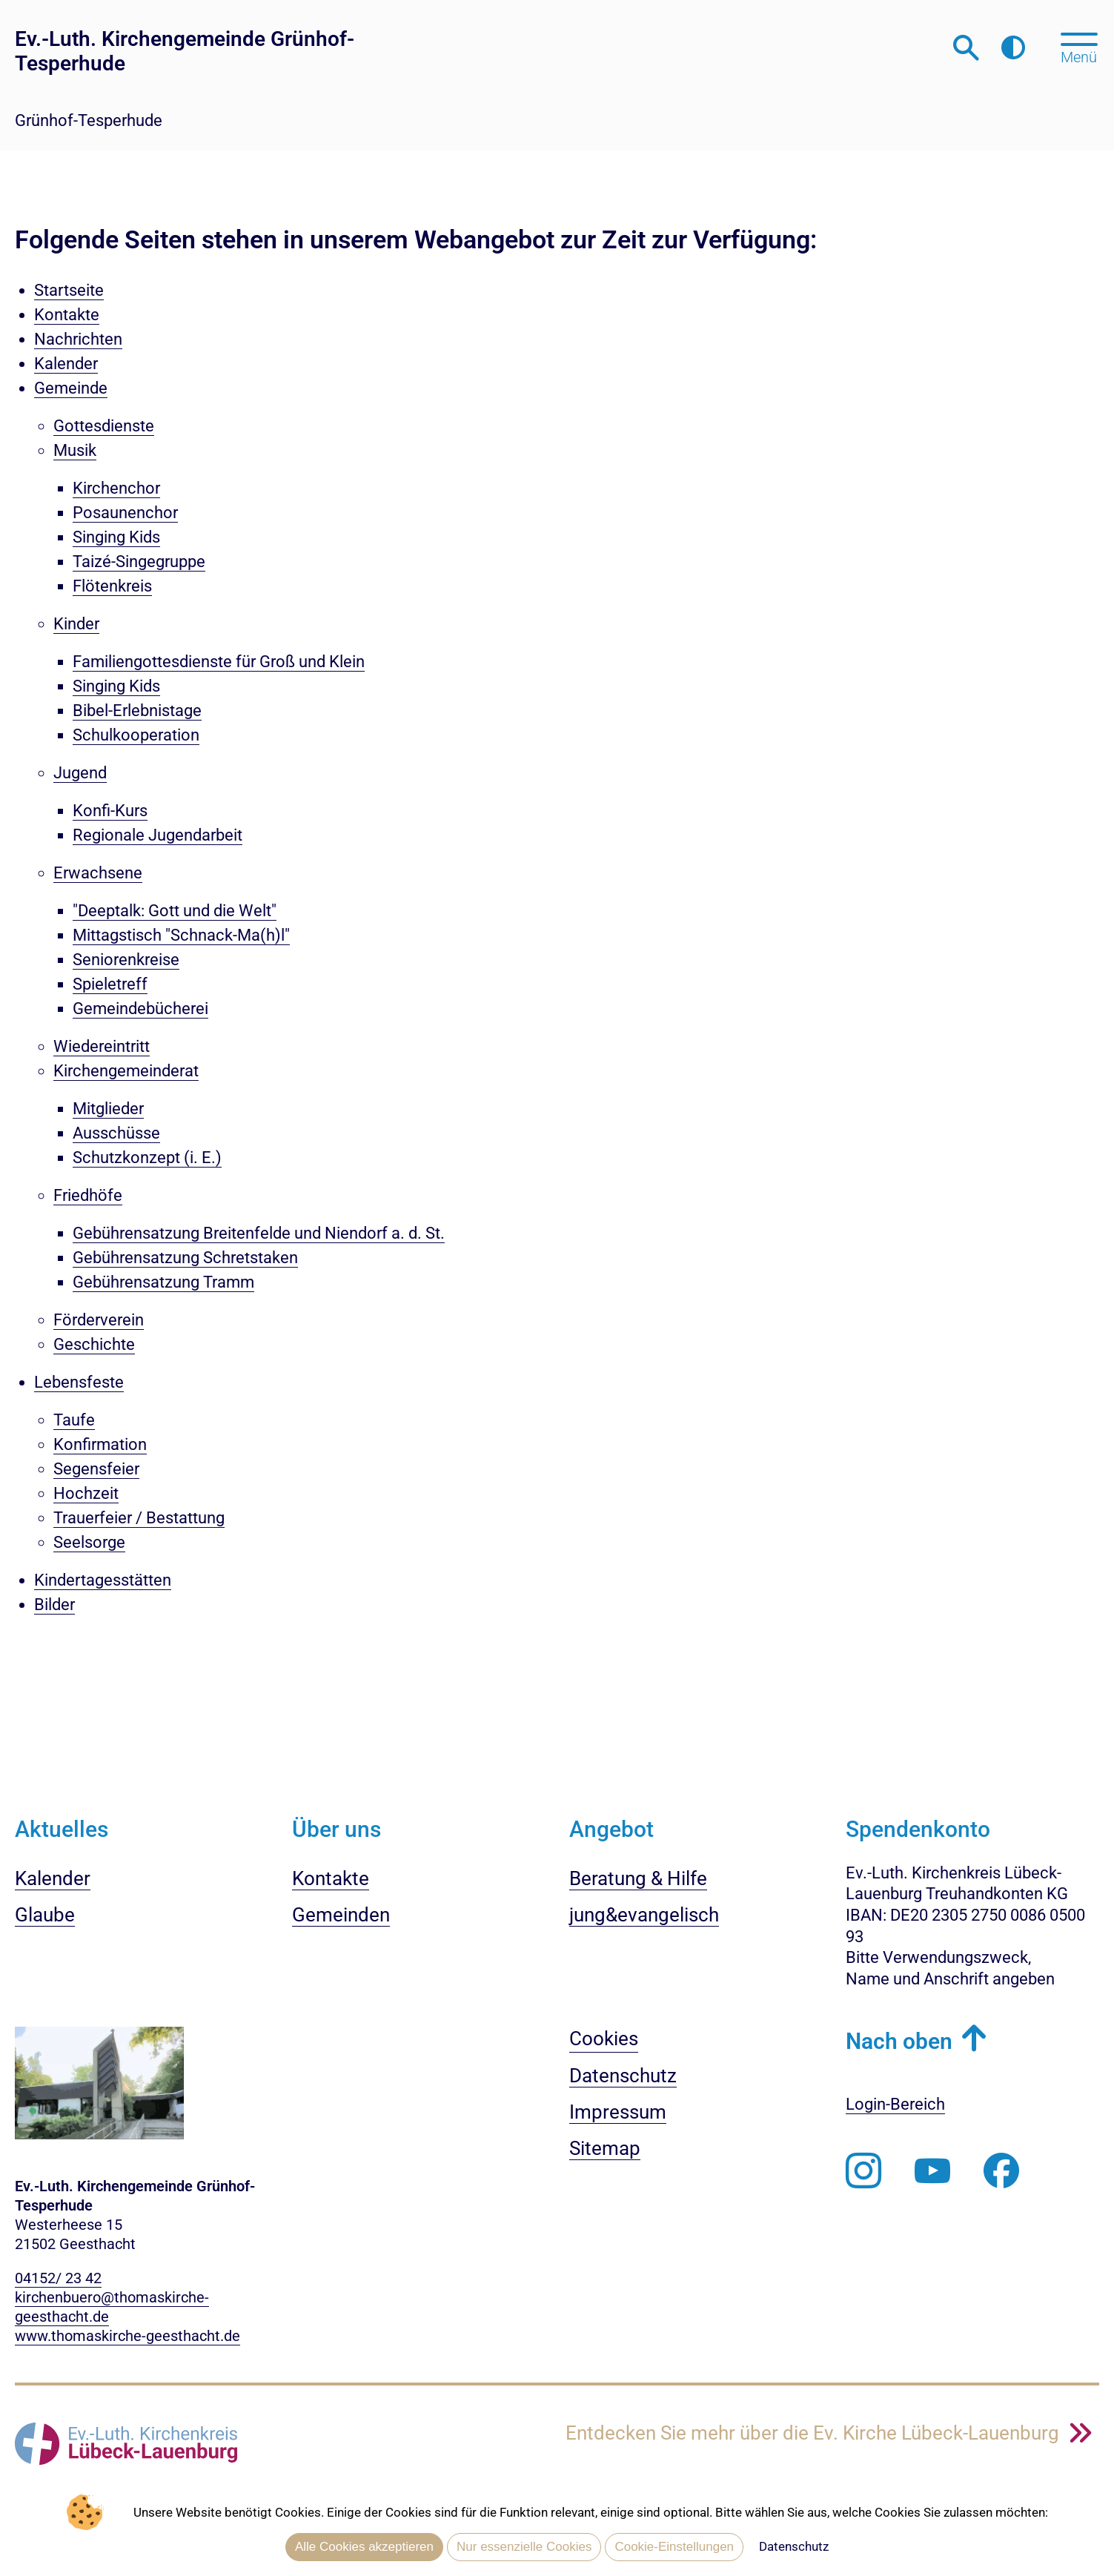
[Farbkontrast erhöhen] (1013, 48)
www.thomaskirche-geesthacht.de (127, 2336)
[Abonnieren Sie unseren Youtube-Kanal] (932, 2171)
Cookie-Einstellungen (674, 2547)
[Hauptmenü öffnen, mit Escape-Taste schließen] (1078, 47)
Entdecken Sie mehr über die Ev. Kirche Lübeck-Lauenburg (815, 2433)
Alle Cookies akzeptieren (364, 2547)
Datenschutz (794, 2546)
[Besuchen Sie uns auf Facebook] (1001, 2171)
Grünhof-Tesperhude (88, 120)
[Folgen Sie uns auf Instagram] (863, 2171)
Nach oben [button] (899, 2041)
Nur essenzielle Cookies (524, 2547)
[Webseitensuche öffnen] (966, 48)
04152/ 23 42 (58, 2278)
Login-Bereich (895, 2104)
